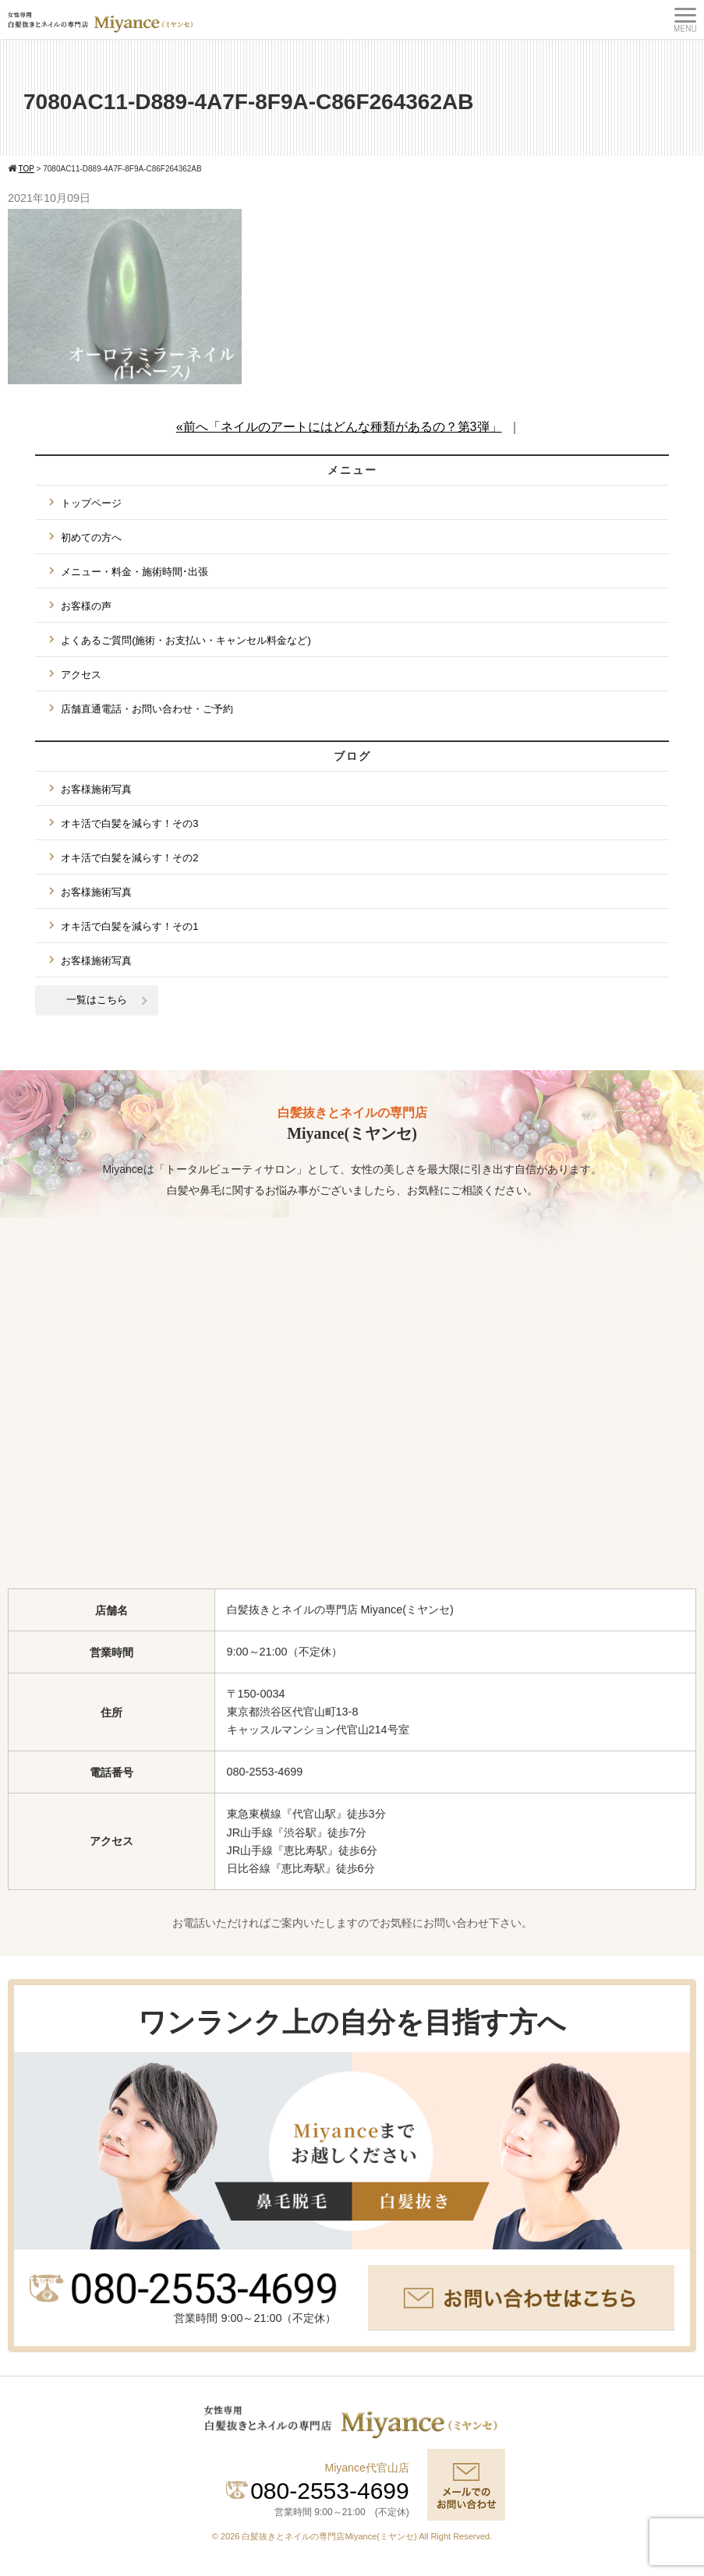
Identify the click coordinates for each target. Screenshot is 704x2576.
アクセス (81, 674)
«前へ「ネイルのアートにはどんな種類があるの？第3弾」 (339, 426)
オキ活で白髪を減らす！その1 (129, 926)
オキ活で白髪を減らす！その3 (129, 823)
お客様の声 (86, 606)
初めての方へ (91, 537)
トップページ (91, 503)
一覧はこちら (96, 999)
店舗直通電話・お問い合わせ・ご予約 (147, 709)
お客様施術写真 (96, 789)
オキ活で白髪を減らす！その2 (129, 858)
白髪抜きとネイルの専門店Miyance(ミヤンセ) (330, 2536)
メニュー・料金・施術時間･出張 (134, 572)
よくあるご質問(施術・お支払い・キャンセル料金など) (186, 640)
